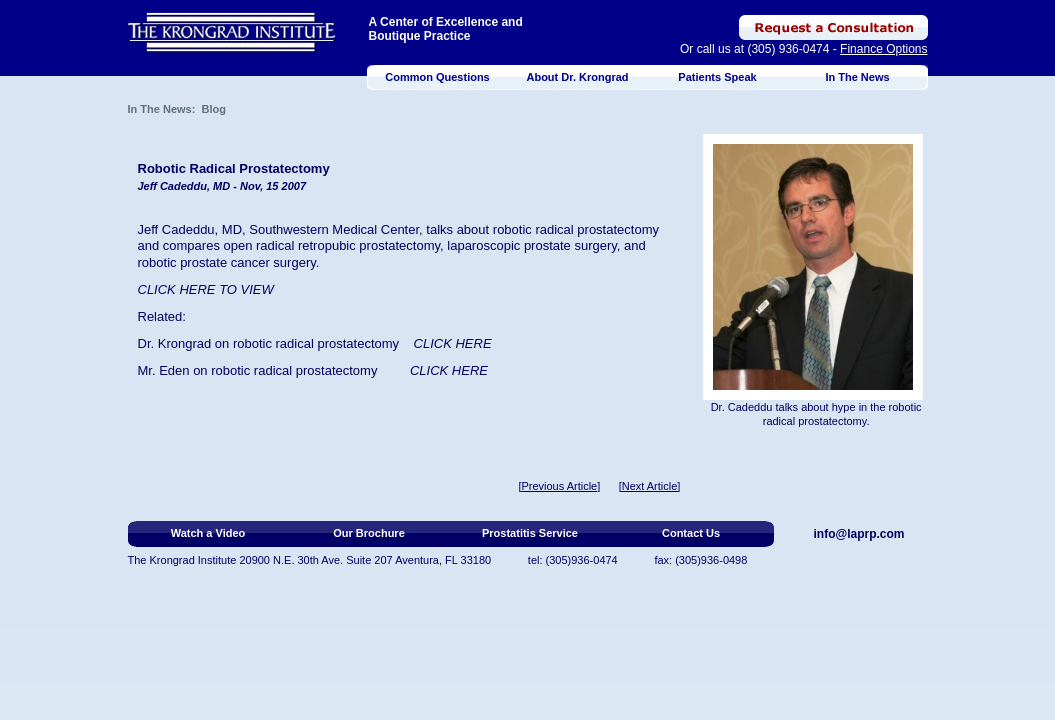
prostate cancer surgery (248, 262)
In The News (857, 77)
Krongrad (184, 343)
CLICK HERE (449, 370)
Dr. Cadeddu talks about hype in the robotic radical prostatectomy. (816, 414)
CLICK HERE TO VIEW (206, 289)
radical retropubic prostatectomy (348, 245)
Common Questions (437, 77)
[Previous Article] (559, 486)
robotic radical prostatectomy (316, 343)
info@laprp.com (859, 534)
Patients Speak (717, 77)
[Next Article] (650, 486)
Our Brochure (369, 533)
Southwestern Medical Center (334, 229)
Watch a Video (208, 533)
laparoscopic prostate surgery (532, 245)
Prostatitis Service (530, 533)
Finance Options (883, 49)
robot (226, 370)
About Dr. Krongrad (577, 77)
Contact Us (691, 533)
